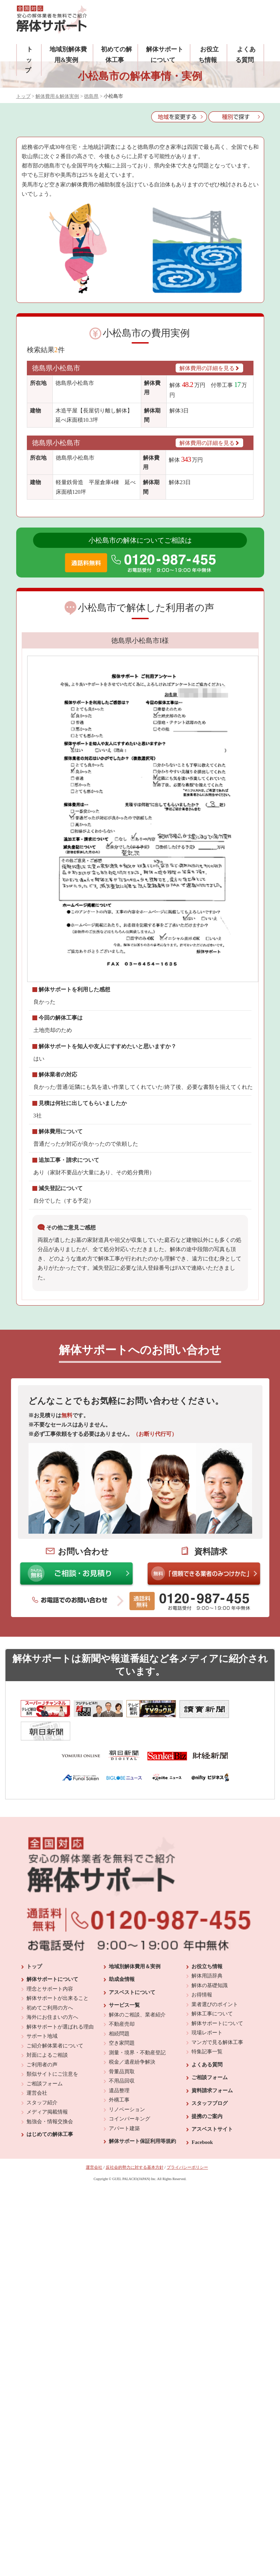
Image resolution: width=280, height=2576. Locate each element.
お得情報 (201, 2087)
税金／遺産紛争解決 (132, 2154)
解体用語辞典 (206, 2068)
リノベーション (127, 2202)
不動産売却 (122, 2116)
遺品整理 (119, 2183)
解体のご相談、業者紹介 (137, 2107)
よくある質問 (206, 2157)
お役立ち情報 (206, 2059)
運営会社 (37, 2185)
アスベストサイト (212, 2222)
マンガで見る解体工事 (217, 2134)
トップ (29, 60)
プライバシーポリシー (187, 2260)
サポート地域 (42, 2129)
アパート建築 (124, 2221)
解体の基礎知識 (209, 2078)
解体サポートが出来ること (58, 2091)
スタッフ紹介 (42, 2195)
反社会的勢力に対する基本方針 (135, 2260)
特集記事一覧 (206, 2144)
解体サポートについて (52, 2072)
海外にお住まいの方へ (52, 2110)
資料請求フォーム (212, 2183)
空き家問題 (122, 2135)
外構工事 (119, 2192)
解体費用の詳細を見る (209, 368)
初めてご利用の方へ (50, 2100)
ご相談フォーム (45, 2176)
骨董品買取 (122, 2164)
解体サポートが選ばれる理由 (60, 2119)
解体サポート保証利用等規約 (142, 2234)
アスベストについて (132, 2084)
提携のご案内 (206, 2208)
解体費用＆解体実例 (57, 96)
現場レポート (206, 2125)
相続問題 (119, 2126)
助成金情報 (122, 2072)
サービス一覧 (124, 2097)
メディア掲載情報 (47, 2204)
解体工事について (212, 2106)
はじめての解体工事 (50, 2227)
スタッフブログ (209, 2196)
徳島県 (91, 96)
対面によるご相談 (47, 2147)
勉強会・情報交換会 (50, 2214)
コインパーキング (129, 2211)
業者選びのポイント (214, 2096)
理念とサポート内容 (50, 2081)
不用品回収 (122, 2173)
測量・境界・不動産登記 (137, 2145)
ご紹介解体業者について (55, 2138)
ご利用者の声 (42, 2157)
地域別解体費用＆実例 (134, 2059)
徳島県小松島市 (56, 368)
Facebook (202, 2234)
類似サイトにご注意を (52, 2166)
